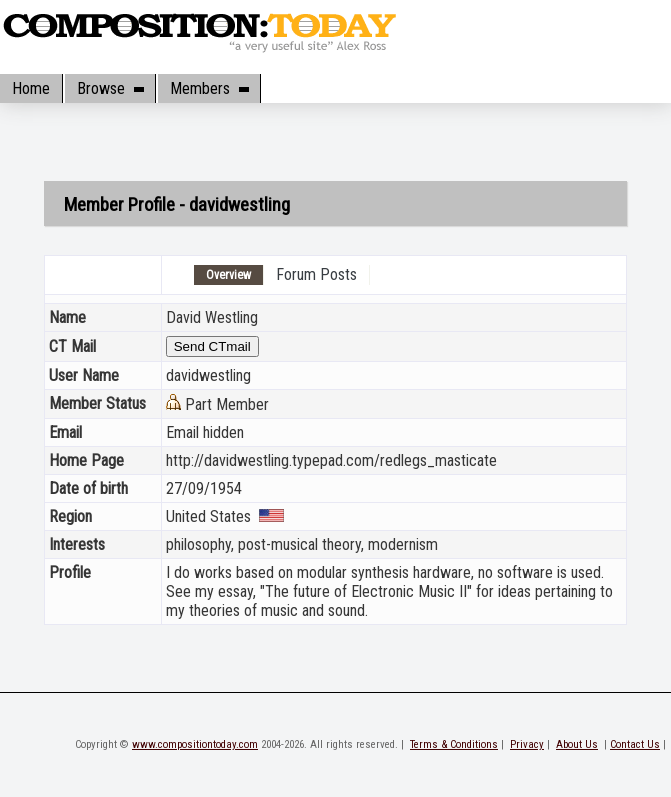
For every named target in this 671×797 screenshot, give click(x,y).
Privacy (527, 744)
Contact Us (635, 744)
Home (31, 88)
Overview (228, 275)
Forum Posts (316, 274)
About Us (577, 744)
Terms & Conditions (454, 744)
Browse (110, 88)
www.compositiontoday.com (195, 744)
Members (209, 88)
